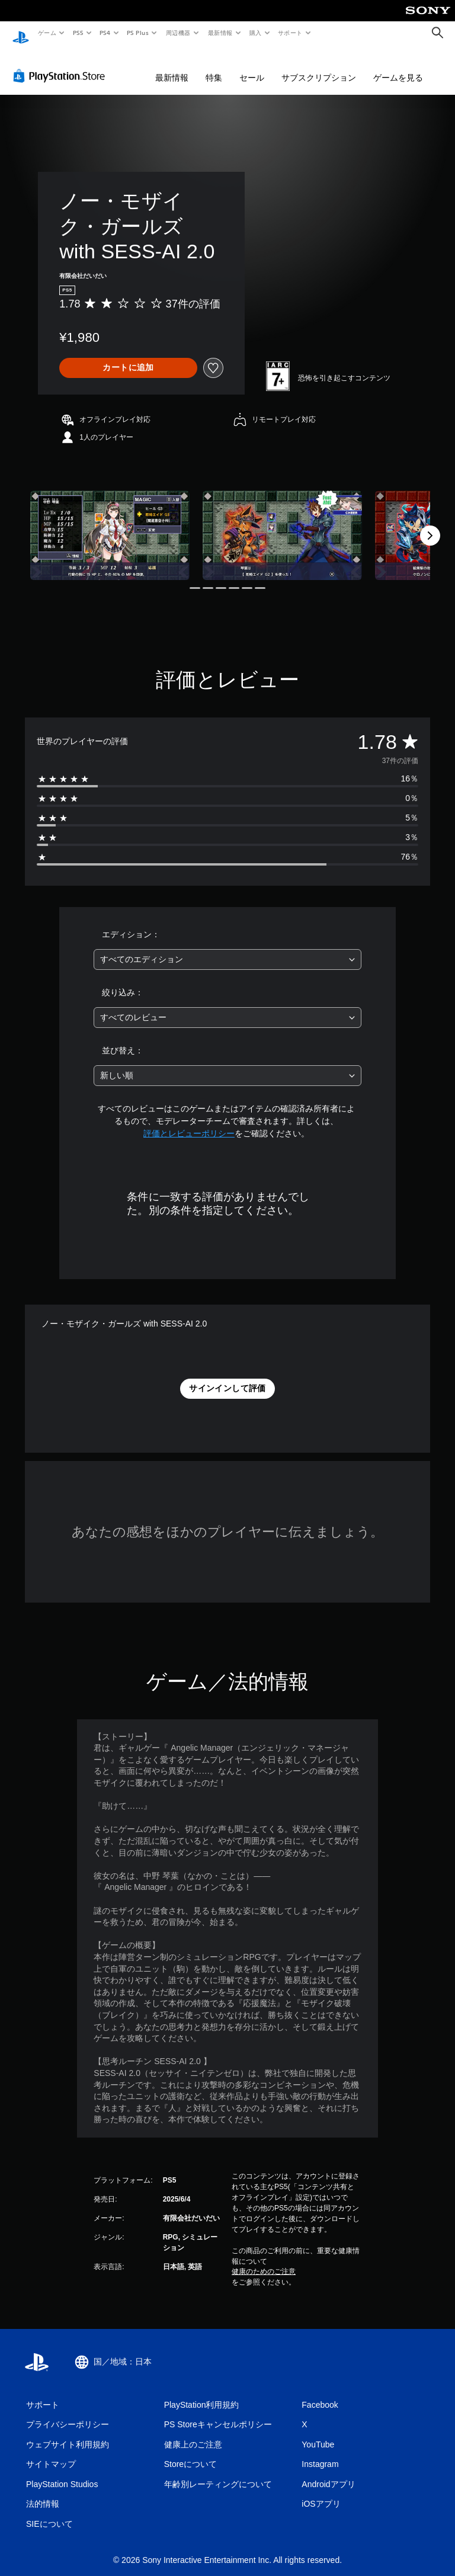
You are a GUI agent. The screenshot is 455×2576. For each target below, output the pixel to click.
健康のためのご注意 (264, 2260)
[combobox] (227, 948)
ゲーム (46, 32)
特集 (214, 66)
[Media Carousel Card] (110, 524)
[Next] (430, 524)
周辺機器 (178, 32)
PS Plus (138, 32)
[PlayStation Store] (61, 64)
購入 (255, 32)
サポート (290, 32)
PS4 (105, 32)
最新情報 (219, 32)
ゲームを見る (398, 66)
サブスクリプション (318, 66)
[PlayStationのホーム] (21, 33)
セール (251, 66)
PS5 (78, 32)
